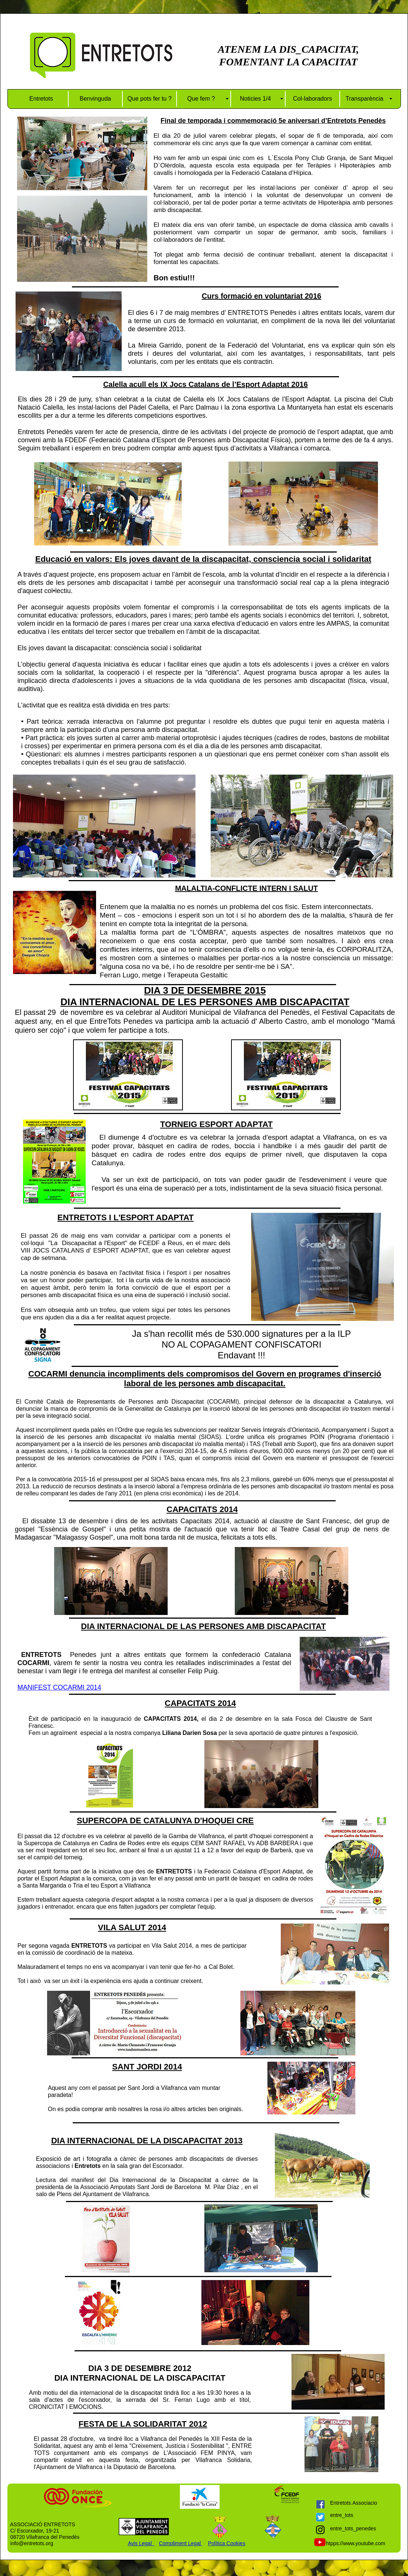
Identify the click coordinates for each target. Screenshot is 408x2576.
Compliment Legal (180, 2543)
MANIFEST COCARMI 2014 (59, 1687)
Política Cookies (226, 2543)
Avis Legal (141, 2543)
